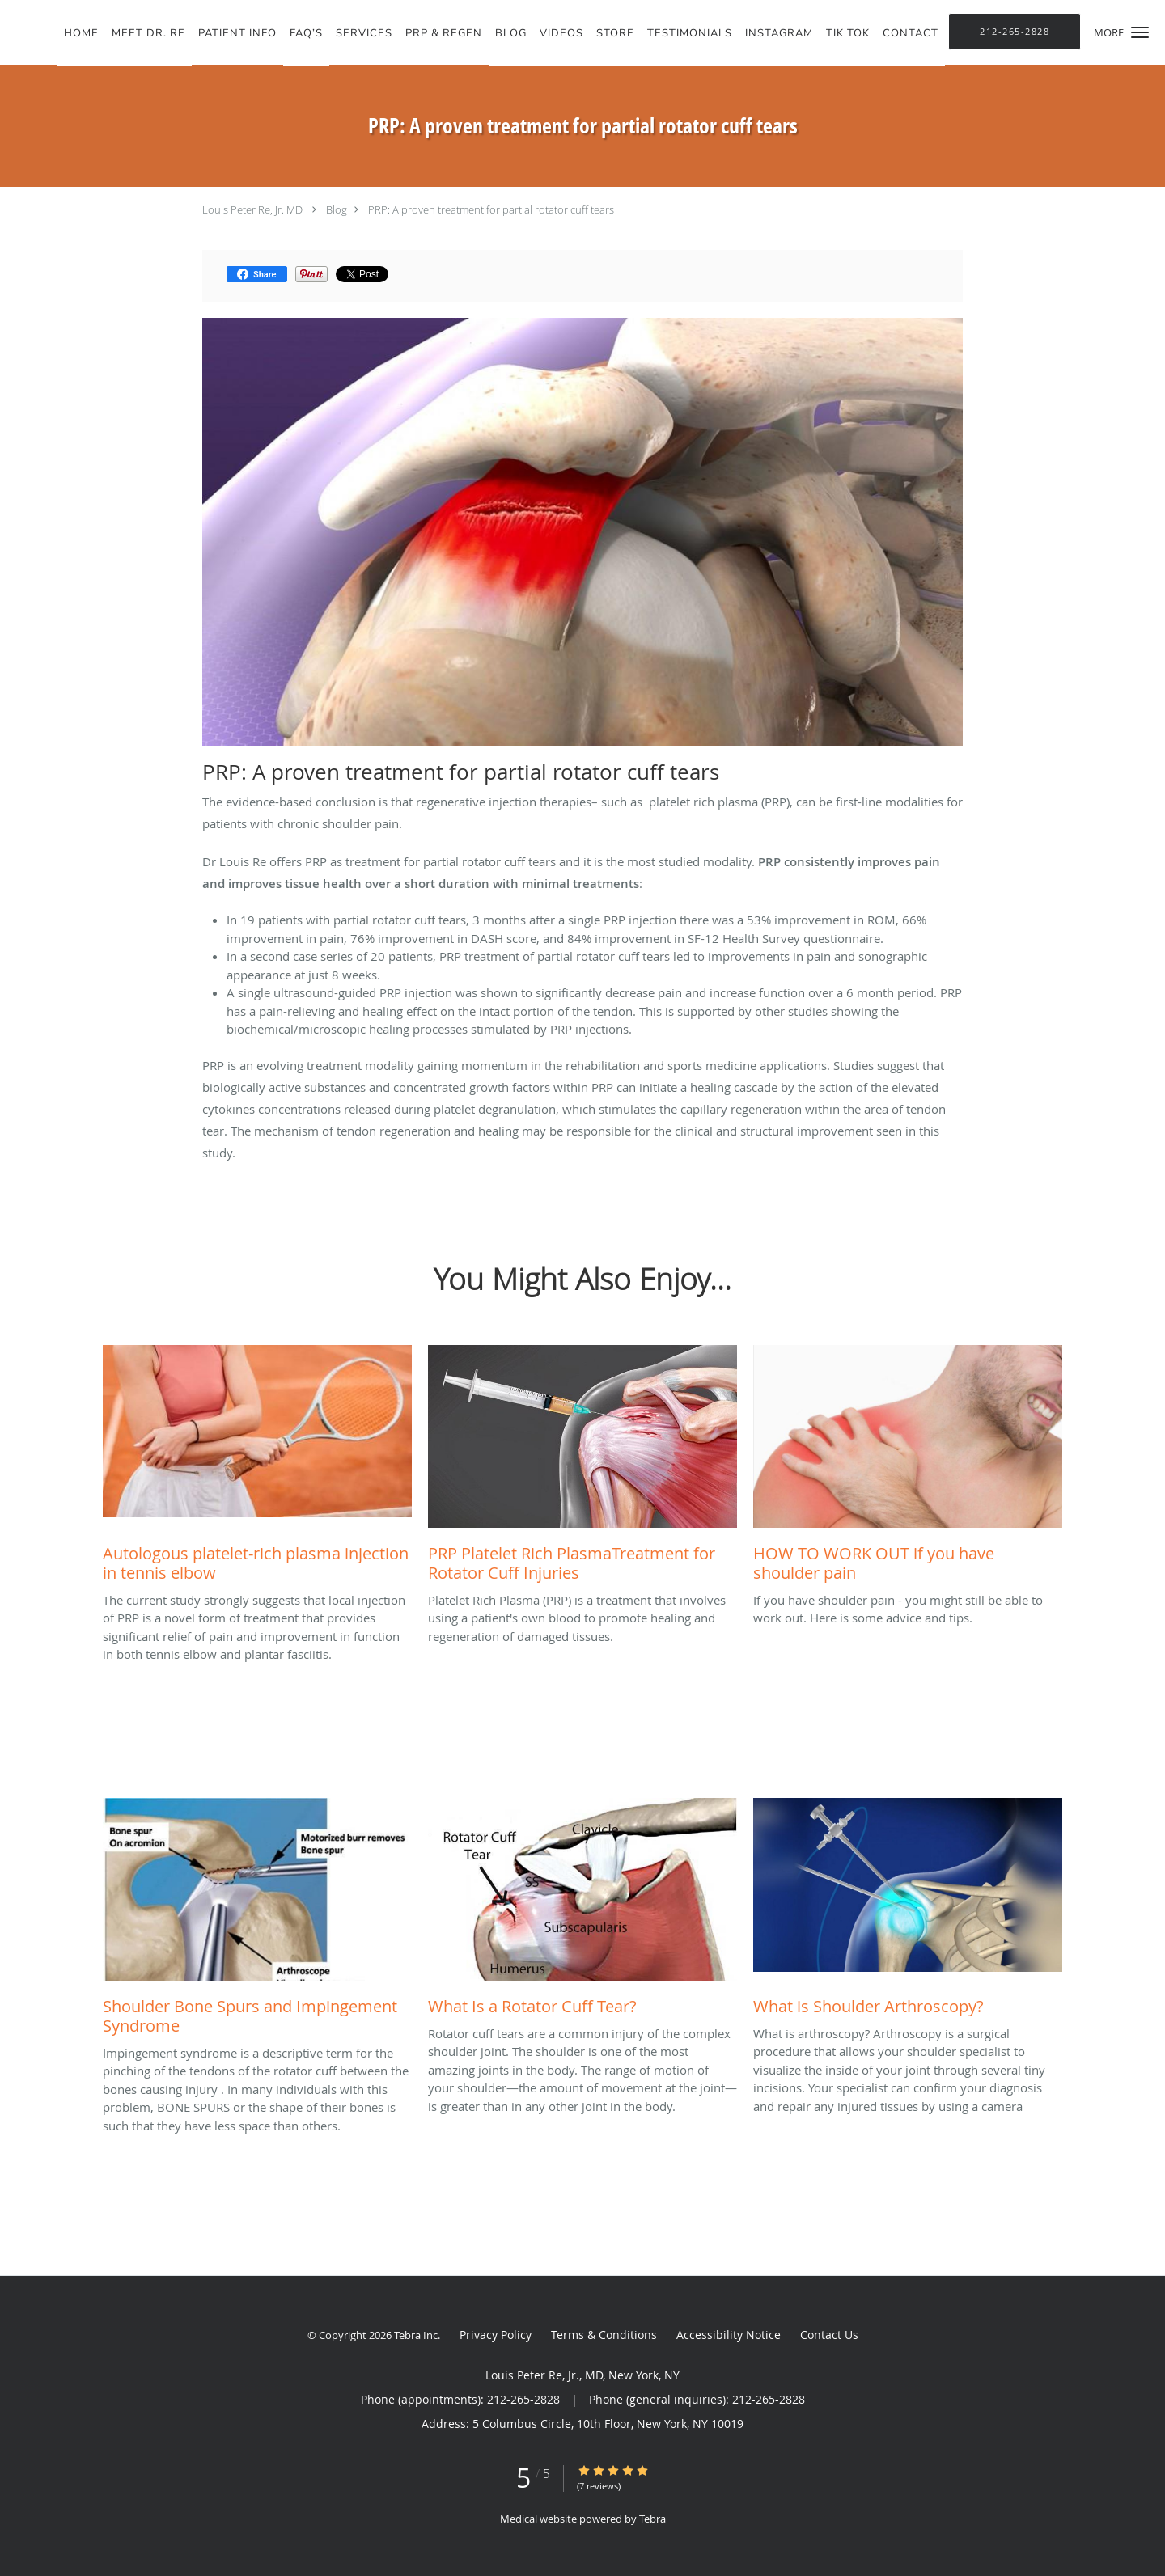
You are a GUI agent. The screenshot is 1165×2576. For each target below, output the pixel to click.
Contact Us (829, 2334)
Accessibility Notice (728, 2334)
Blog (336, 209)
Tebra (652, 2518)
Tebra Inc (416, 2335)
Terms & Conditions (604, 2334)
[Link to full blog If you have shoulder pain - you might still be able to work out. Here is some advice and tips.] (907, 1468)
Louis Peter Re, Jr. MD (253, 209)
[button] (1140, 32)
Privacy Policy (496, 2334)
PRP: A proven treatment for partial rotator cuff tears (491, 209)
